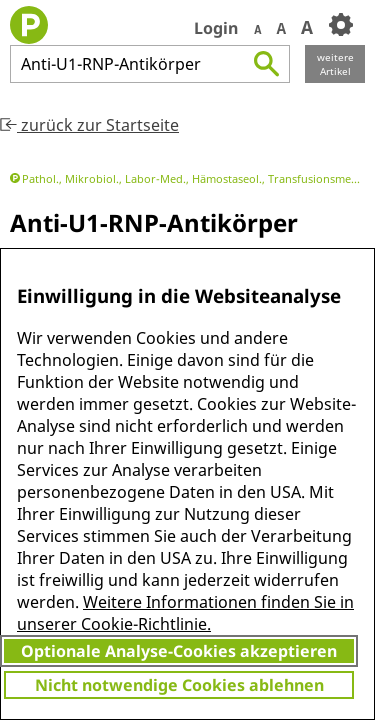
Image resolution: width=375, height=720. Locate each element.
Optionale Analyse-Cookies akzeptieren (179, 651)
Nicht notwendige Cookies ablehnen (179, 685)
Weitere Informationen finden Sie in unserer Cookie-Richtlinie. (185, 613)
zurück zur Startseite (89, 125)
